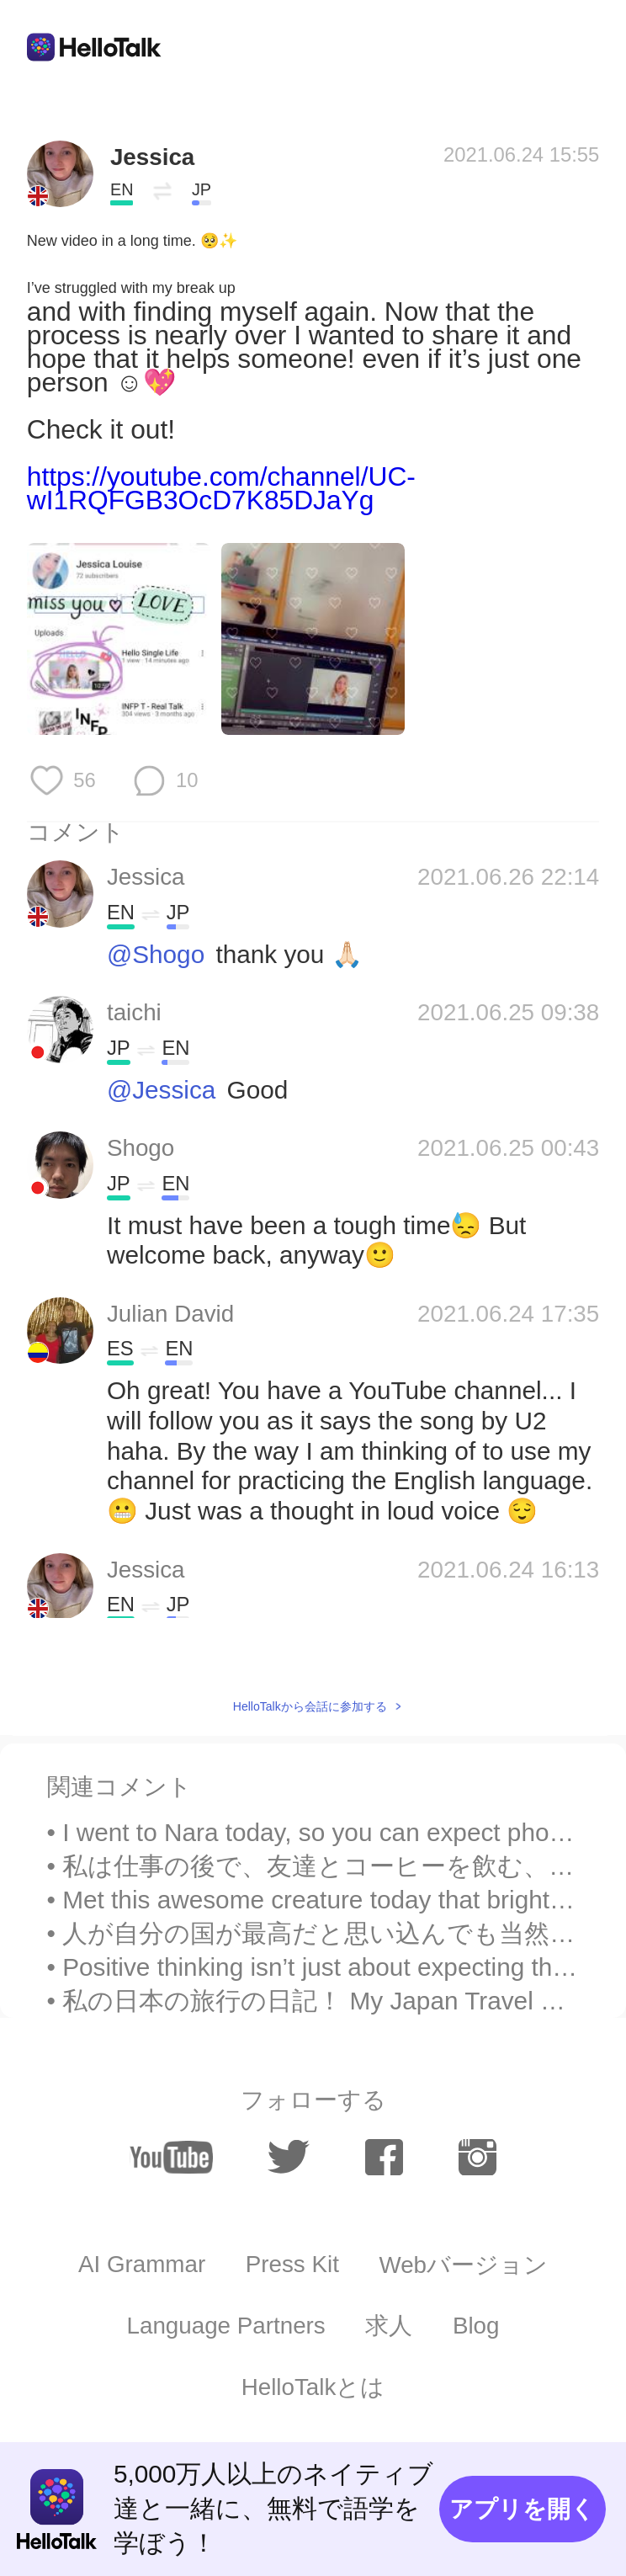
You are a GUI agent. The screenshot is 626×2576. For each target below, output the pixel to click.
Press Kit (292, 2264)
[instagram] (478, 2157)
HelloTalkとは (313, 2387)
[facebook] (384, 2157)
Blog (476, 2326)
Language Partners (226, 2326)
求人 (388, 2326)
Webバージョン (463, 2265)
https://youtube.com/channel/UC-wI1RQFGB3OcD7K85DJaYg (221, 488)
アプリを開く (522, 2509)
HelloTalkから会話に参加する (310, 1706)
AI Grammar (141, 2264)
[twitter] (289, 2157)
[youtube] (171, 2157)
